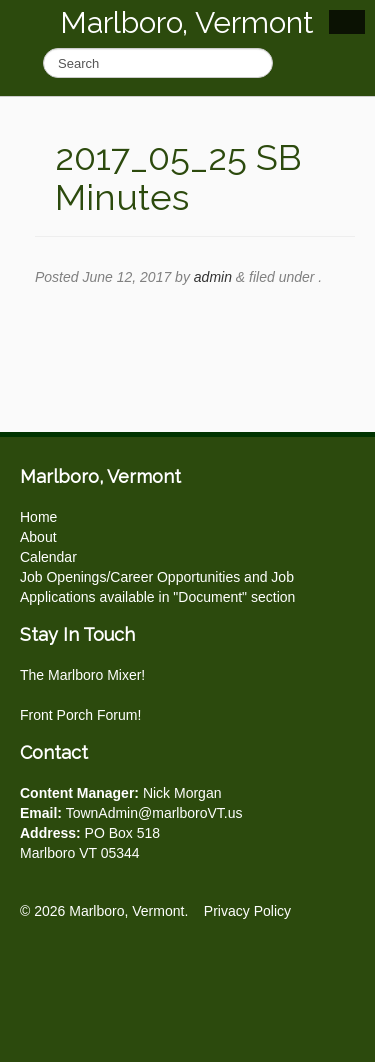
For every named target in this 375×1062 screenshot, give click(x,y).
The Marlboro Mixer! (82, 675)
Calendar (48, 557)
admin (213, 277)
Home (38, 517)
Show (347, 22)
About (38, 537)
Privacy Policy (247, 911)
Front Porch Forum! (80, 715)
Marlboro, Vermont (187, 22)
